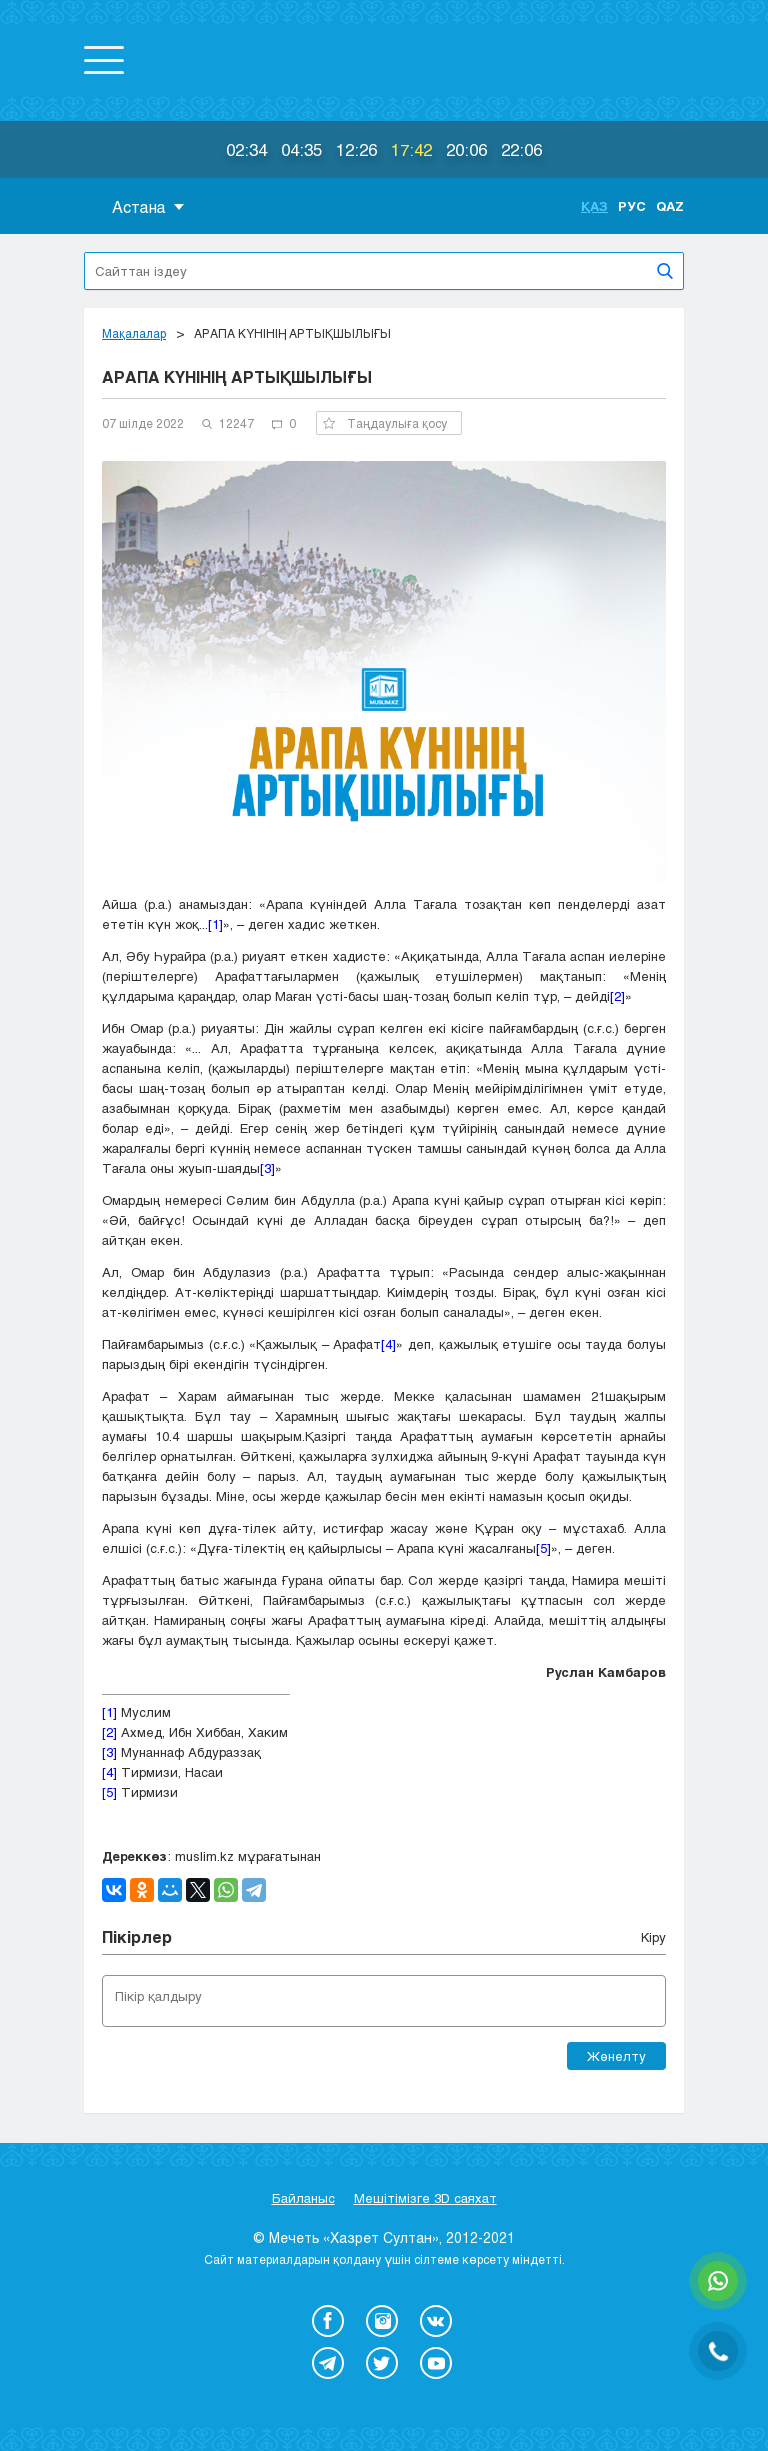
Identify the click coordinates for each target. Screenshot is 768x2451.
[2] (617, 996)
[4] (388, 1344)
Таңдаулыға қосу (385, 423)
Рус (632, 206)
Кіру (653, 1937)
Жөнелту (616, 2056)
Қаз (594, 206)
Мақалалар (134, 333)
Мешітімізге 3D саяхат (425, 2198)
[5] (543, 1548)
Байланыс (303, 2198)
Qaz (670, 206)
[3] (267, 1168)
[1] (215, 924)
